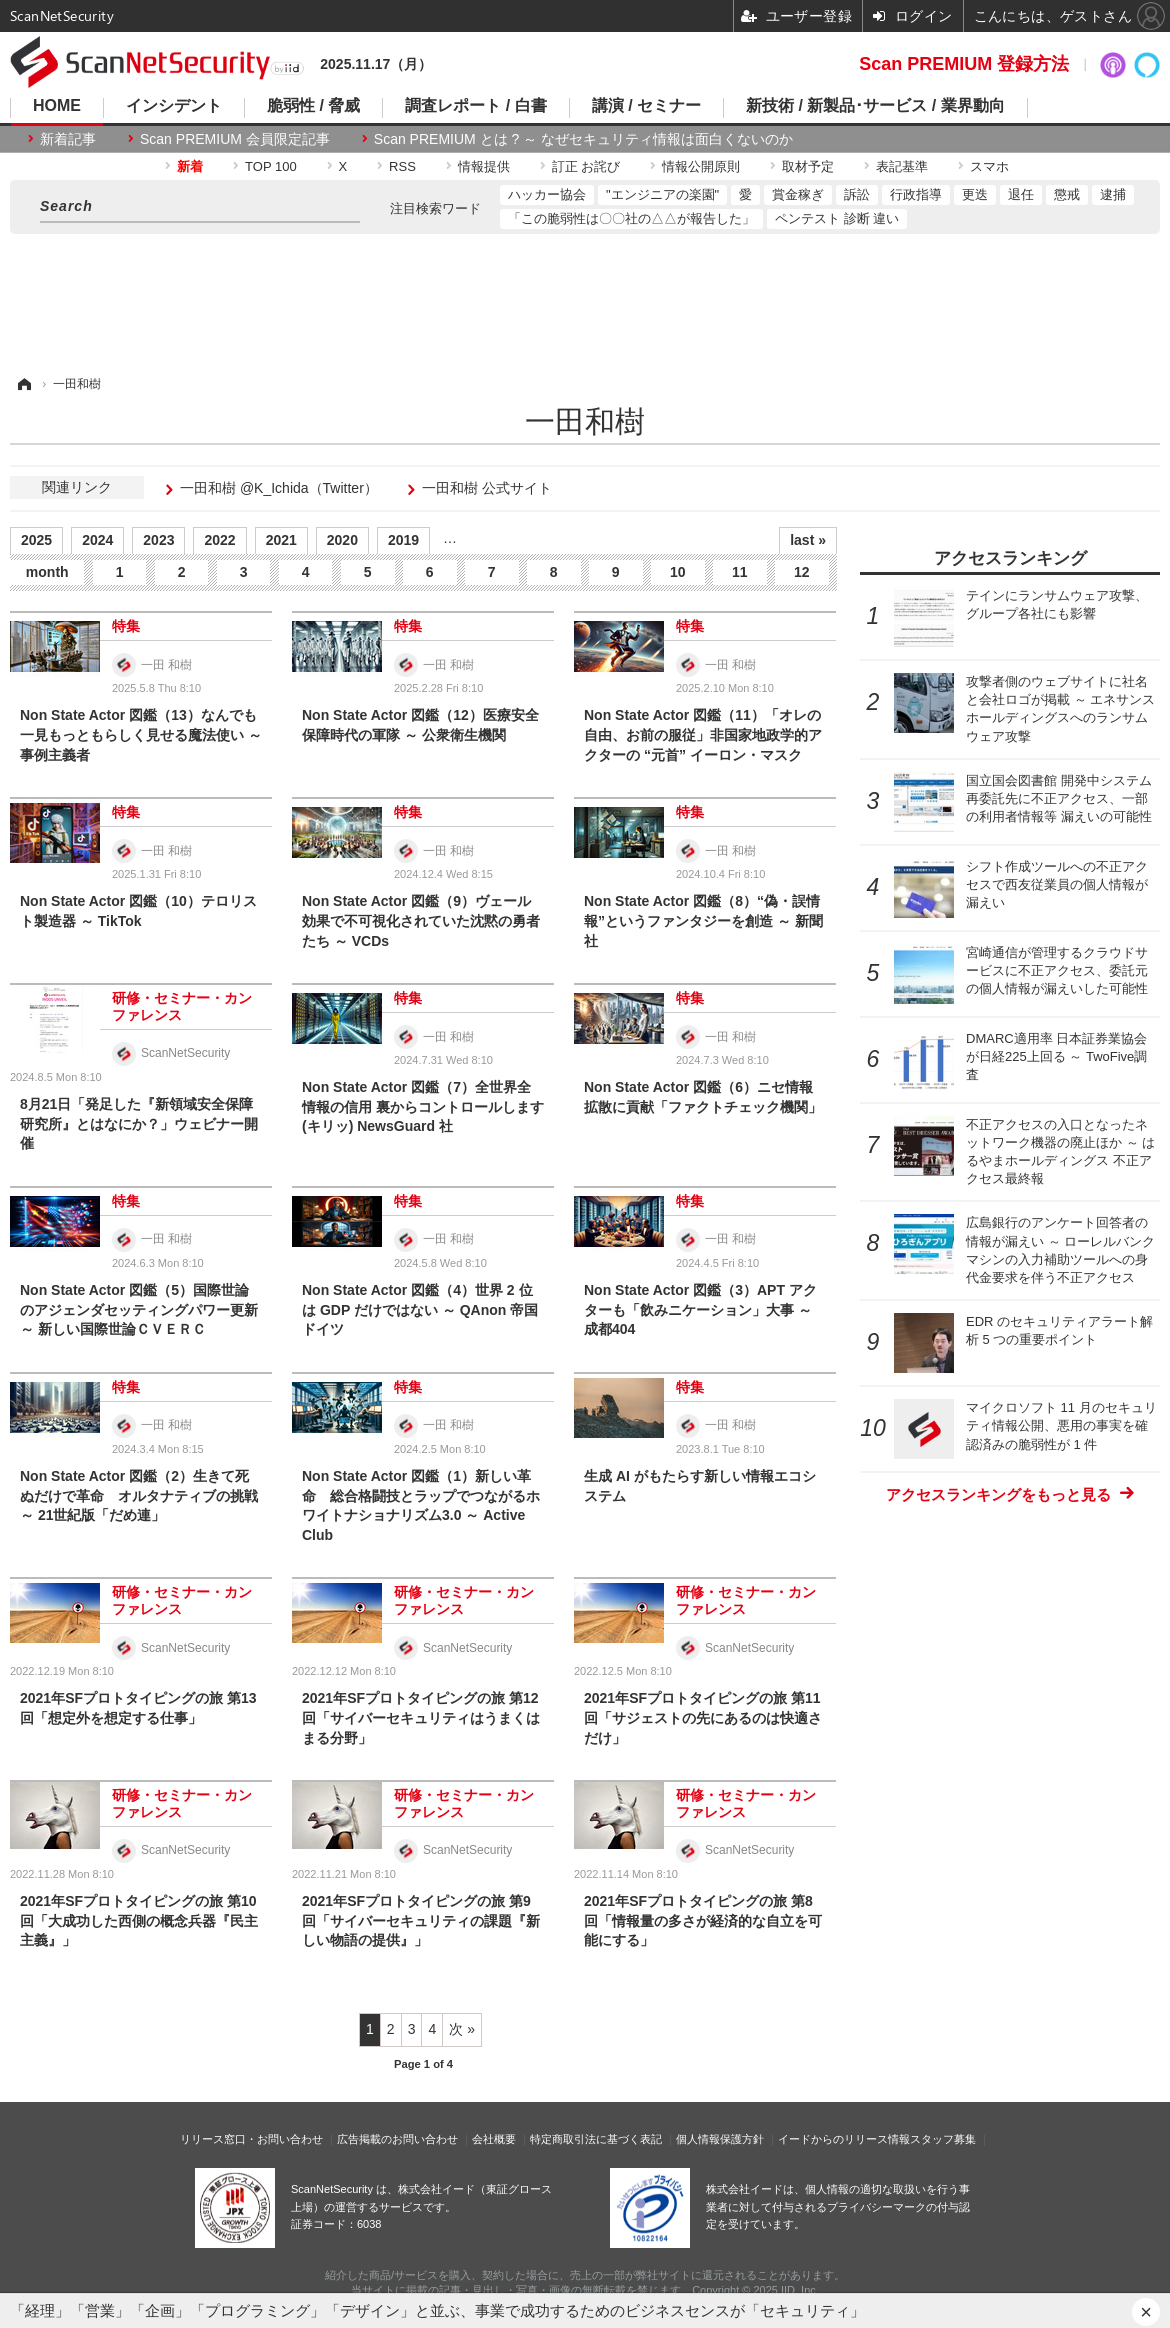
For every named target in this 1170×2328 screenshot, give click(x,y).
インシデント (174, 106)
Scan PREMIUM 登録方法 (964, 64)
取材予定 (808, 166)
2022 (219, 540)
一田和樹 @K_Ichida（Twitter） (279, 488)
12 (802, 572)
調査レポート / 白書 (475, 106)
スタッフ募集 (943, 2139)
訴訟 (857, 194)
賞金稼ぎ (798, 194)
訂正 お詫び (586, 166)
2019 (403, 540)
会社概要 (494, 2139)
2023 (158, 540)
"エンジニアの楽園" (662, 194)
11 (740, 572)
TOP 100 (271, 166)
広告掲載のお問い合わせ (397, 2139)
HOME (57, 106)
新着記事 (68, 139)
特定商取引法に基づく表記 (596, 2139)
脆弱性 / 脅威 (313, 106)
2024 (97, 540)
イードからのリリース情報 (844, 2139)
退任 (1021, 194)
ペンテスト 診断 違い (837, 218)
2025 (36, 540)
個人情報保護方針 (720, 2139)
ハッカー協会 (547, 194)
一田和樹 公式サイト (487, 488)
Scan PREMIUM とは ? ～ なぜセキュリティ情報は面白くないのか (583, 139)
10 (678, 572)
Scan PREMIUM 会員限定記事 (235, 139)
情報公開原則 (701, 166)
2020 (342, 540)
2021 (281, 540)
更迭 (975, 194)
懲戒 (1067, 194)
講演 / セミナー (646, 106)
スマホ (989, 166)
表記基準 (902, 166)
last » (808, 540)
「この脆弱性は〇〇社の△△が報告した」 (631, 218)
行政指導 (916, 194)
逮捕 (1113, 194)
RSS (402, 166)
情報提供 (484, 166)
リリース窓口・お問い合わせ (251, 2139)
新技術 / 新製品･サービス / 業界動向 (875, 106)
